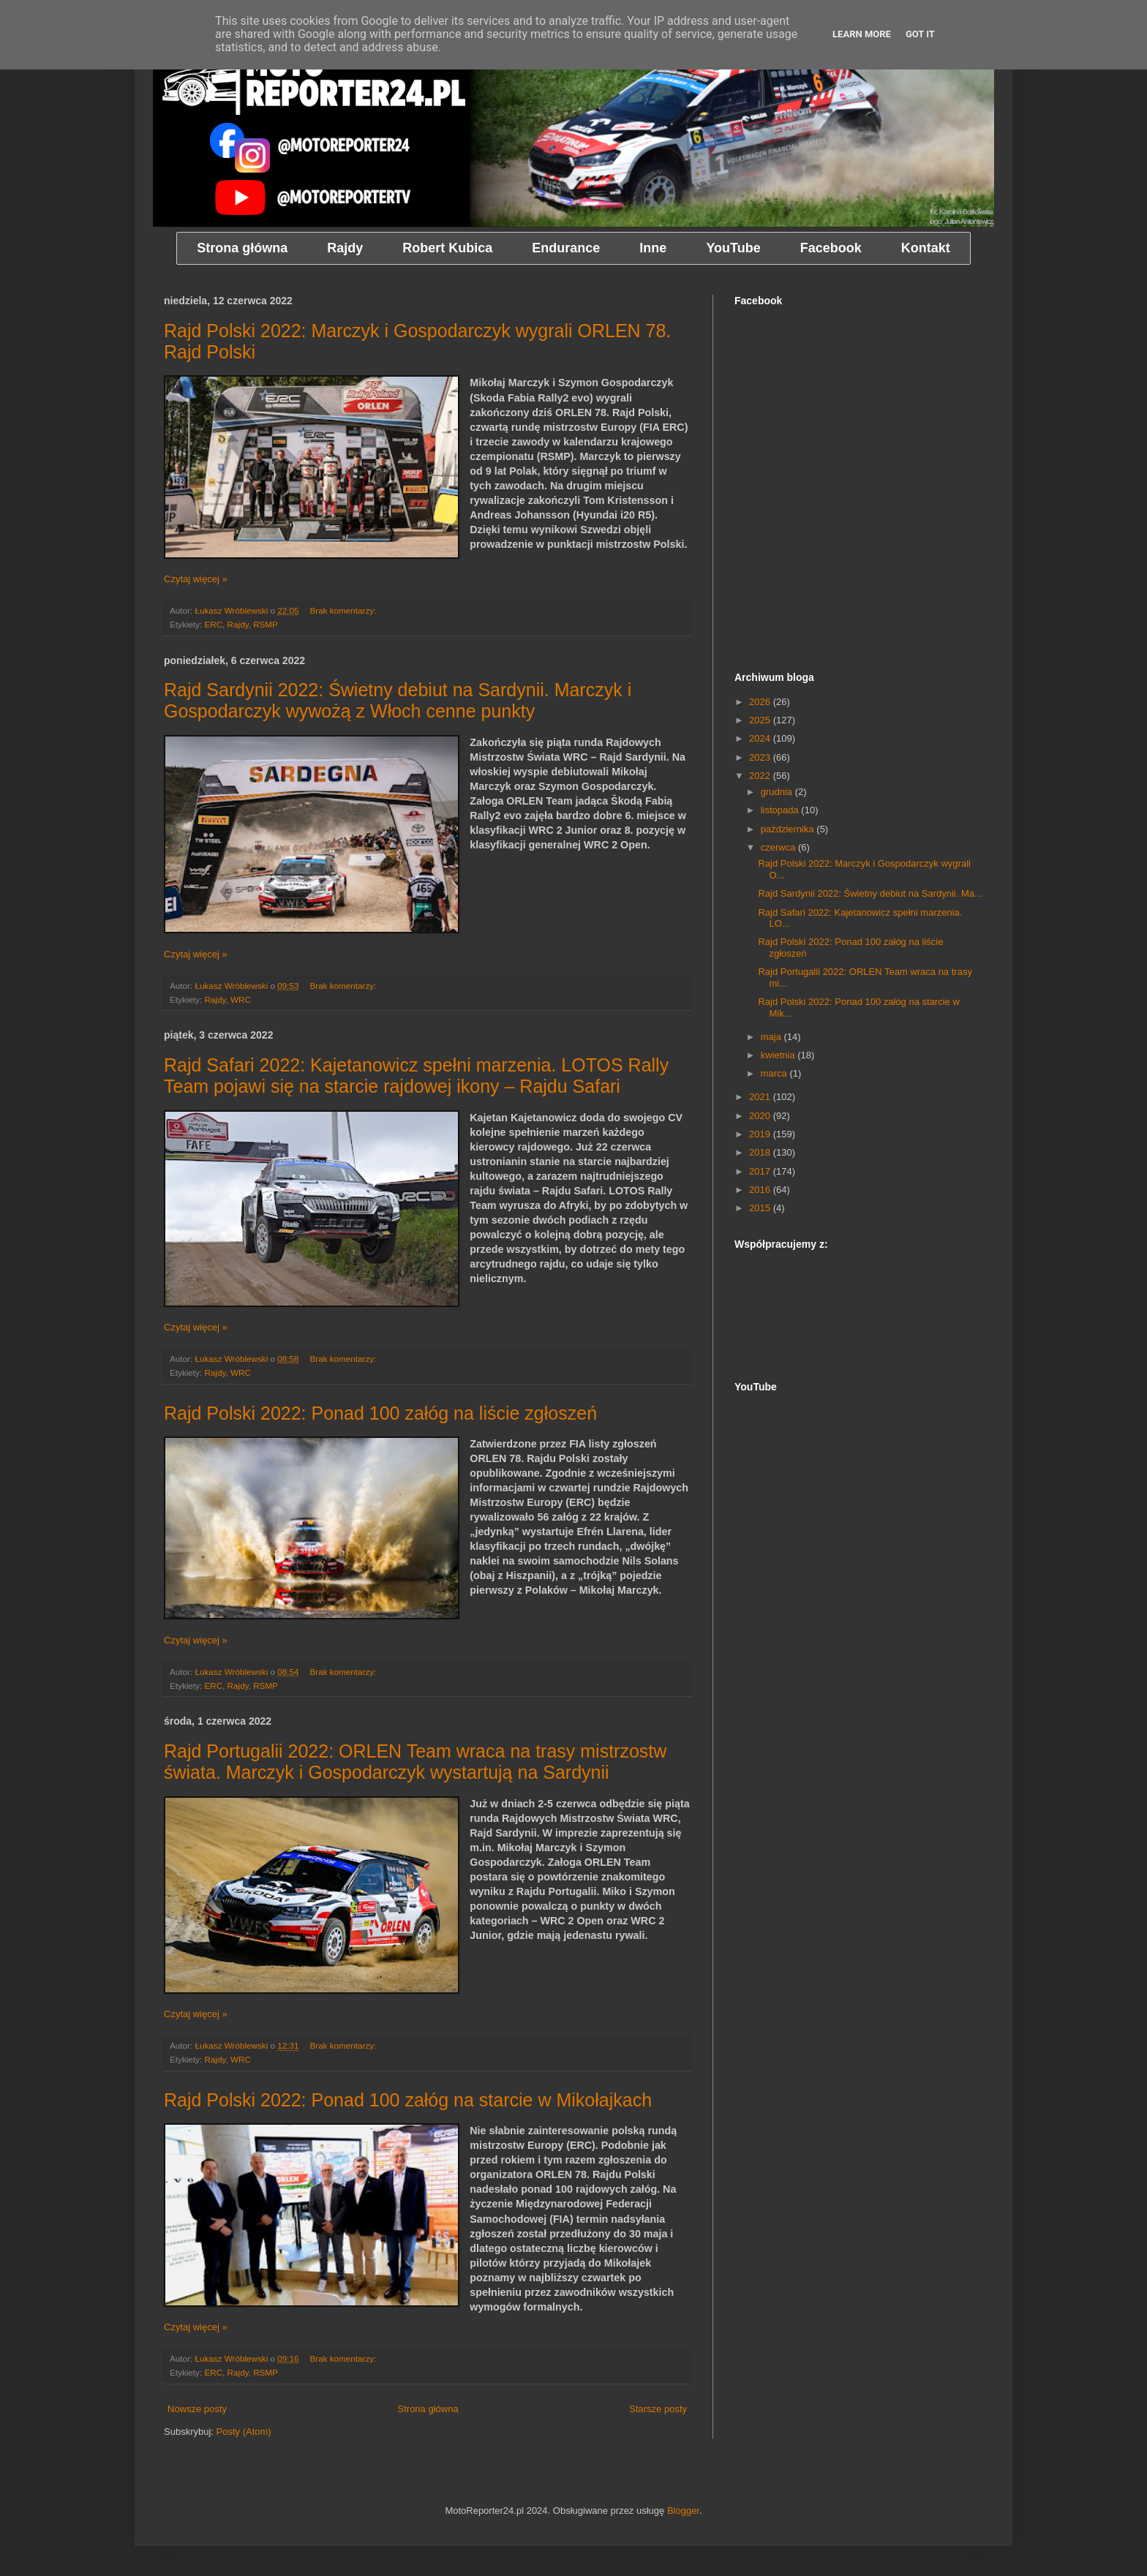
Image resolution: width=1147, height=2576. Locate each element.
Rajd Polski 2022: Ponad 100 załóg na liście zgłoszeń (380, 1413)
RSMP (265, 624)
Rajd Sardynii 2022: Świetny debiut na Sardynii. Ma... (870, 893)
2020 (761, 1115)
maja (772, 1036)
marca (775, 1073)
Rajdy (238, 624)
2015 (761, 1207)
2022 (761, 775)
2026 (761, 701)
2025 (761, 720)
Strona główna (428, 2408)
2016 (761, 1189)
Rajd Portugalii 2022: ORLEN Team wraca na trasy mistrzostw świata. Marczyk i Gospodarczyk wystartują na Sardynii (415, 1761)
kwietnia (779, 1055)
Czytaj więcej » (195, 578)
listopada (781, 810)
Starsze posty (658, 2408)
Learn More (861, 34)
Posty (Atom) (244, 2431)
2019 (761, 1134)
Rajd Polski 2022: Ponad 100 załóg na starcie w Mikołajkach (408, 2100)
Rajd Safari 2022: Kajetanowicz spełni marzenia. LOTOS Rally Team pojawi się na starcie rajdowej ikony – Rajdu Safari (416, 1075)
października (789, 829)
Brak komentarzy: (343, 610)
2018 (761, 1152)
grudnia (778, 791)
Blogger (683, 2510)
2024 (761, 738)
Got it (920, 34)
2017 (761, 1171)
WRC (240, 999)
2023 (761, 757)
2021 (761, 1096)
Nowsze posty (197, 2408)
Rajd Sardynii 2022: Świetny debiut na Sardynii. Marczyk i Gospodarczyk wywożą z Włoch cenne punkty (397, 700)
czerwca (779, 847)
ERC (213, 624)
